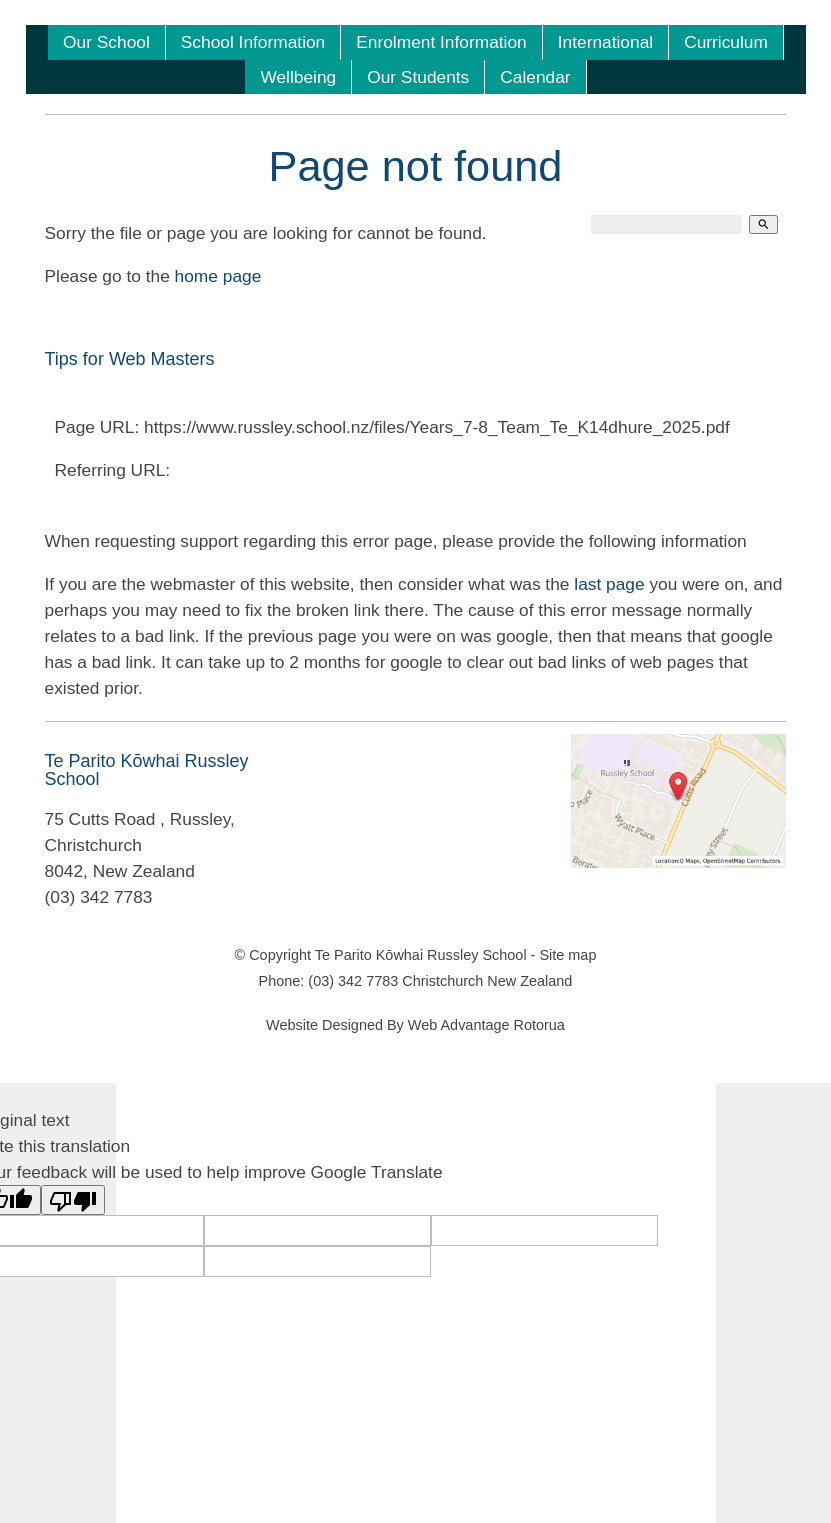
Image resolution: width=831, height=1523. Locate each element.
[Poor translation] (73, 1200)
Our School (106, 42)
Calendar (535, 77)
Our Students (418, 77)
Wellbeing (298, 77)
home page (218, 276)
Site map (567, 955)
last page (609, 584)
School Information (253, 42)
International (605, 42)
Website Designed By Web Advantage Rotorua (415, 1025)
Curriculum (726, 42)
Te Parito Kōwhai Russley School (421, 955)
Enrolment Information (441, 42)
